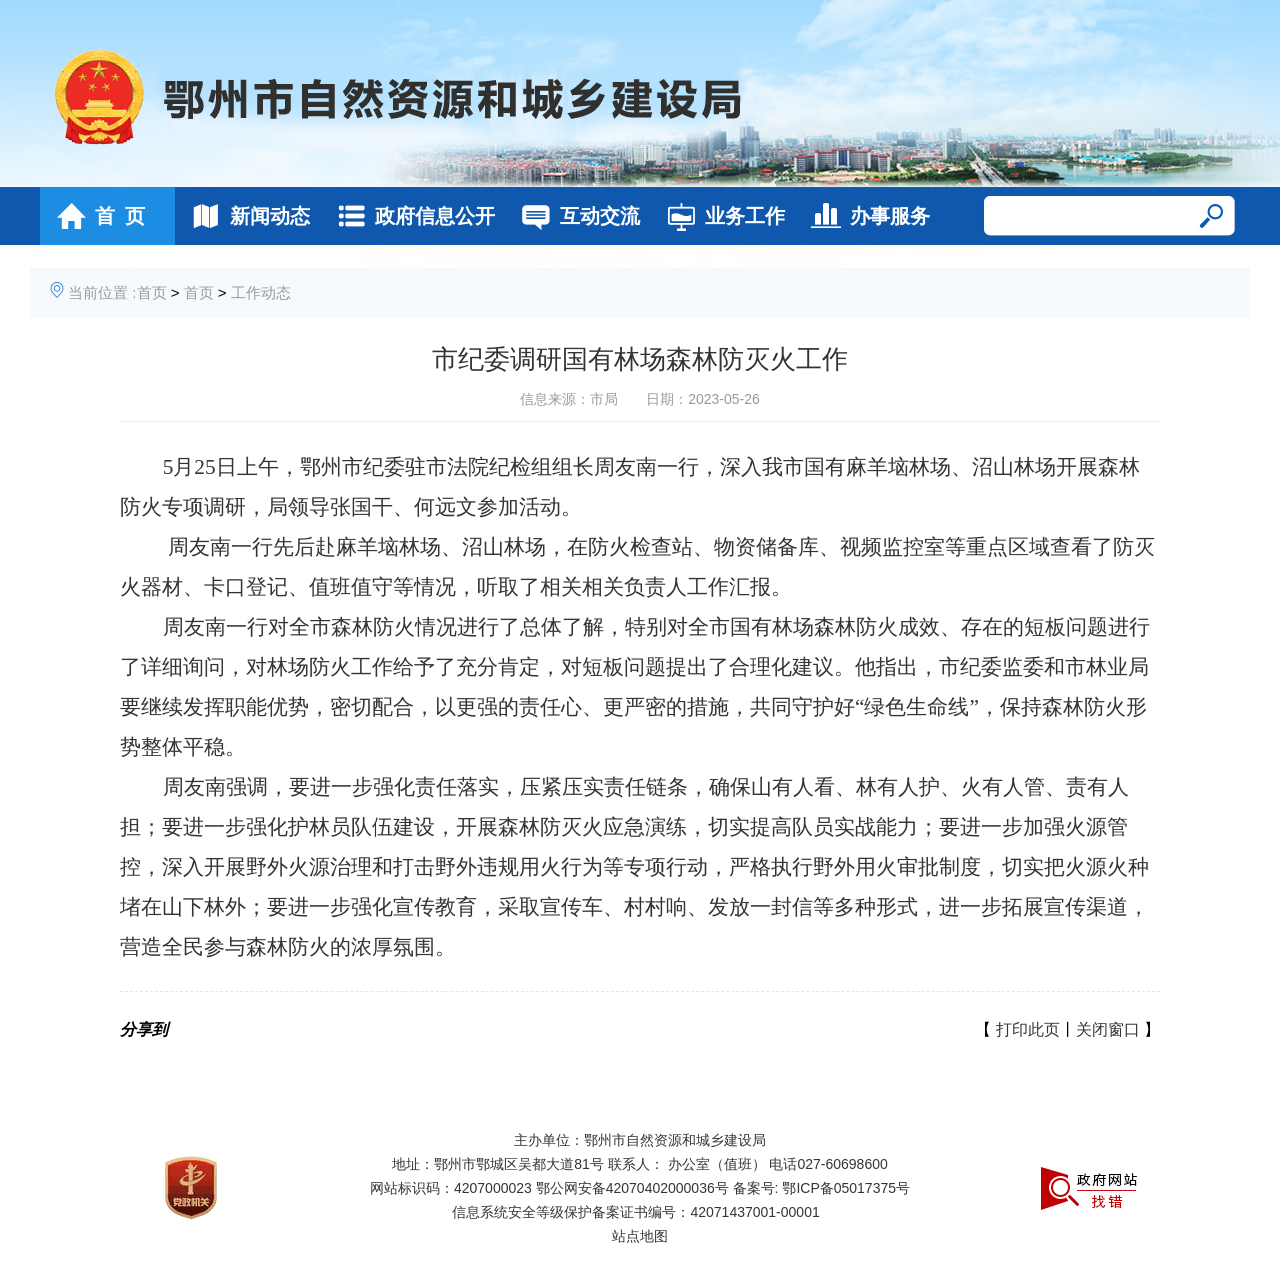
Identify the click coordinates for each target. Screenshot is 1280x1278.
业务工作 (720, 216)
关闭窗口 (1108, 1029)
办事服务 (865, 216)
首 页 (95, 216)
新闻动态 (245, 216)
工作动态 (261, 292)
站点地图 (640, 1236)
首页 (152, 292)
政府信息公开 (410, 216)
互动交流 (575, 216)
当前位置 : (102, 292)
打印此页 (1028, 1029)
